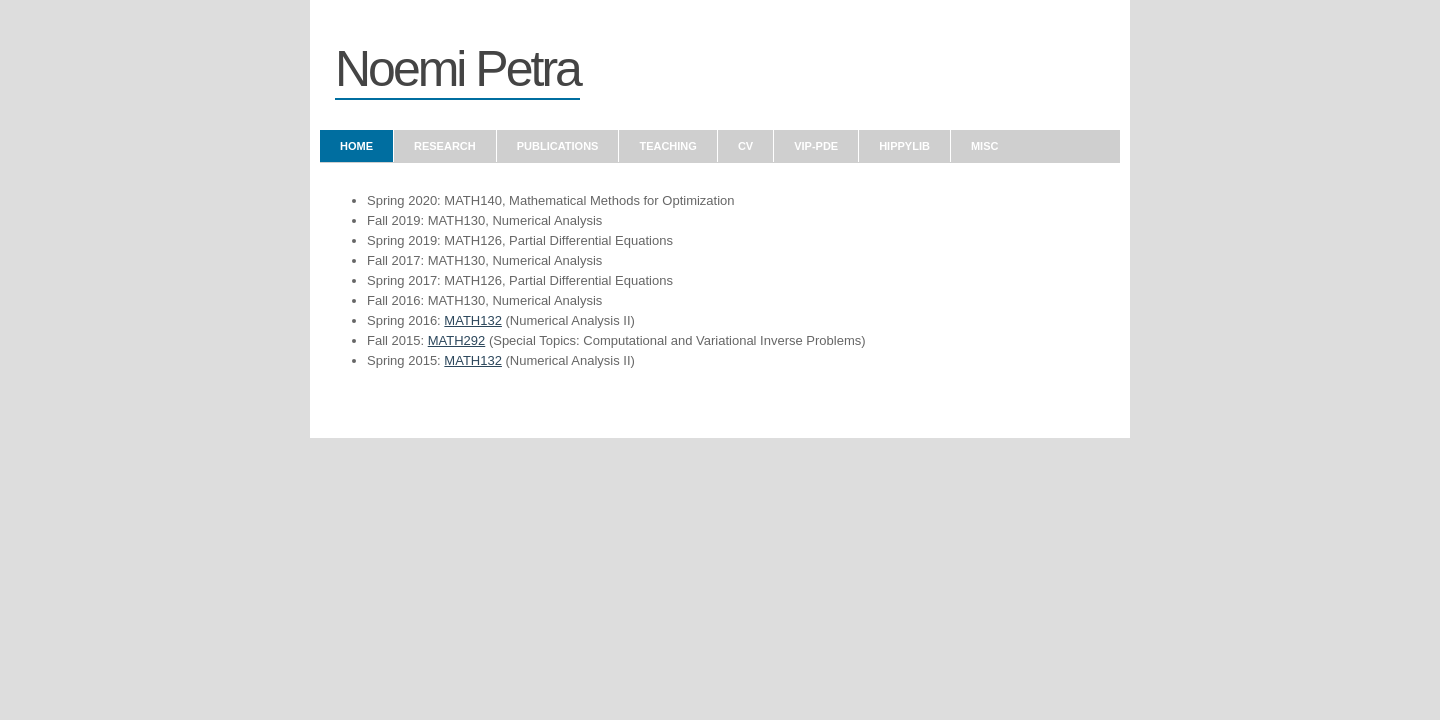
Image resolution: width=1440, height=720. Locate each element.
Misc (985, 146)
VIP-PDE (816, 146)
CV (745, 146)
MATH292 (457, 340)
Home (356, 146)
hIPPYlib (904, 146)
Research (445, 146)
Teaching (667, 146)
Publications (558, 146)
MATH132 (473, 320)
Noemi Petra (457, 69)
